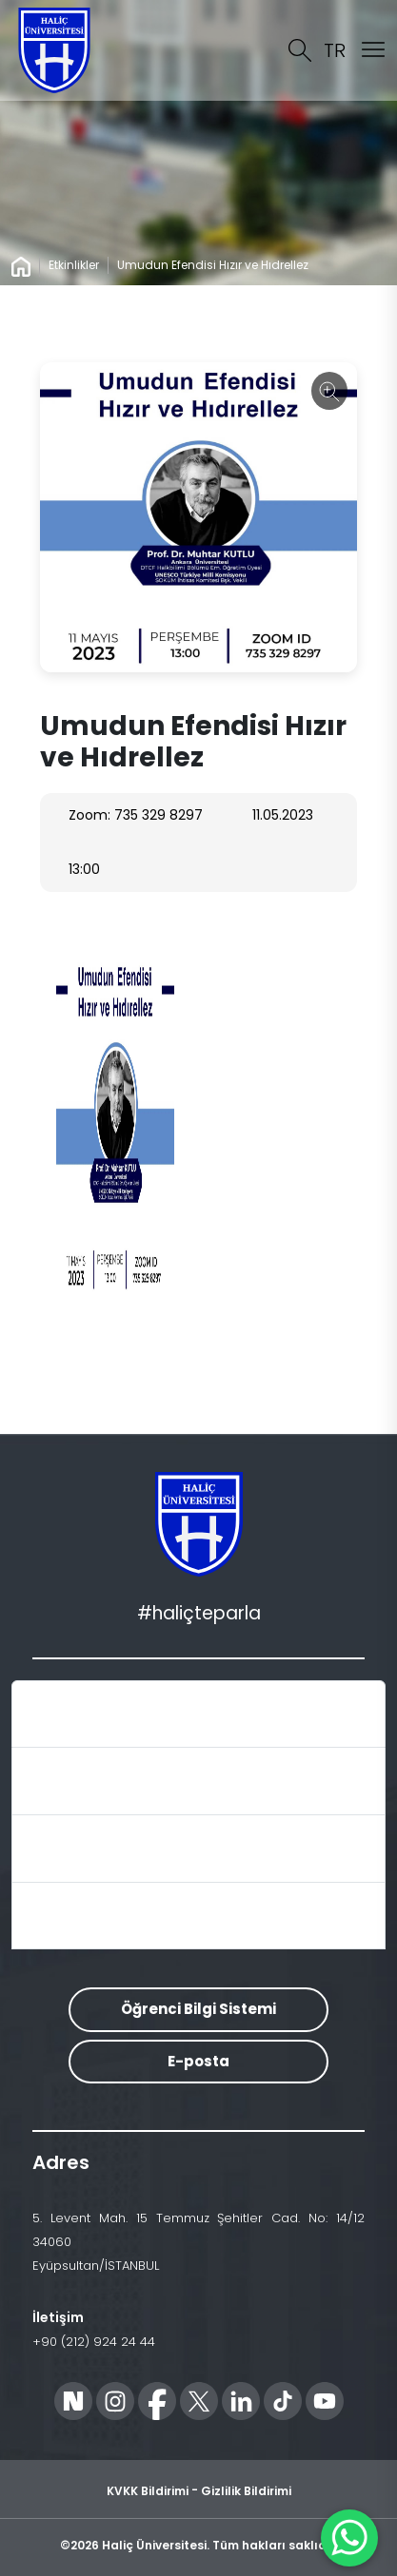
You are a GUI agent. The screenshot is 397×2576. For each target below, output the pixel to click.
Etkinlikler (74, 265)
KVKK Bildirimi (148, 2491)
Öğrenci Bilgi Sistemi (198, 2009)
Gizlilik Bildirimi (246, 2491)
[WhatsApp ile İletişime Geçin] (349, 2537)
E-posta (198, 2061)
